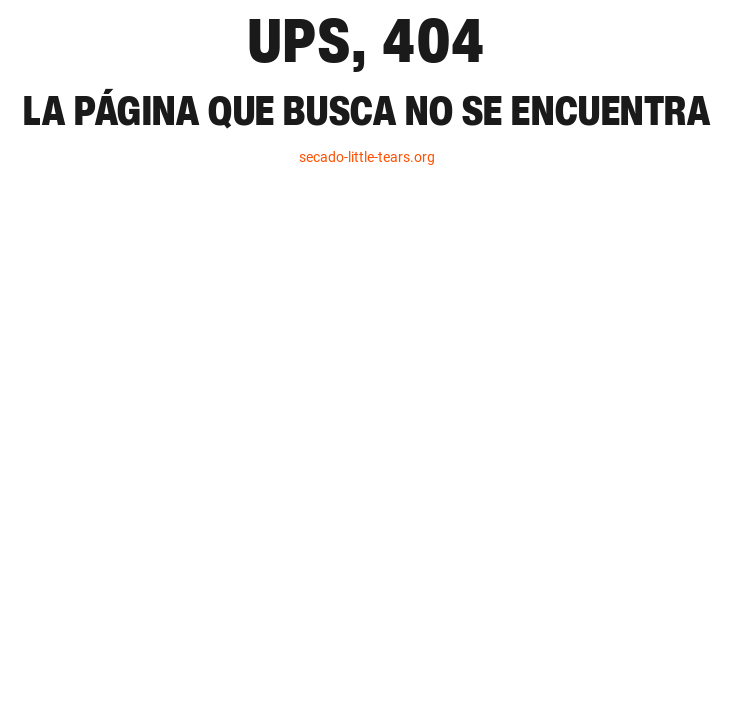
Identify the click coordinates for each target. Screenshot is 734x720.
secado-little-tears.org (367, 157)
